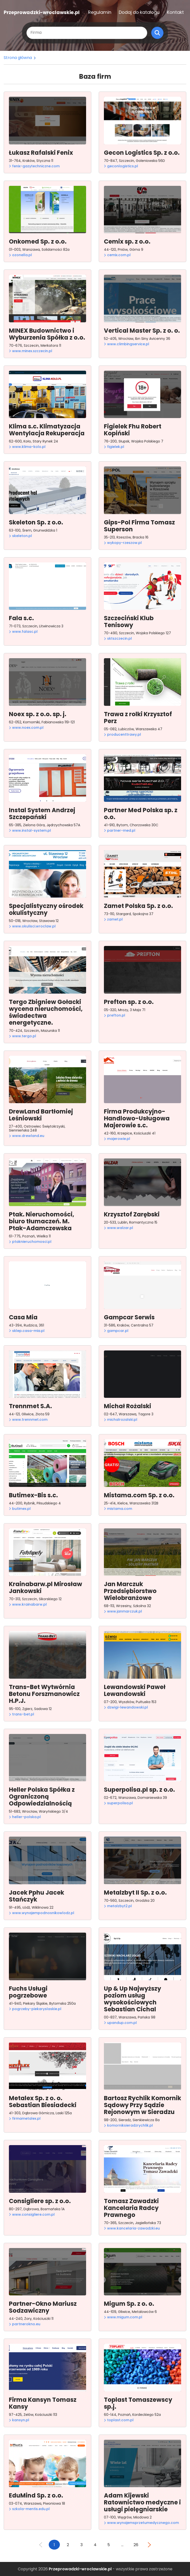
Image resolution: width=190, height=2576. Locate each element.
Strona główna (18, 57)
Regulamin (99, 12)
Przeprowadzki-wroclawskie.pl (42, 12)
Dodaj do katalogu (139, 12)
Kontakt (175, 12)
